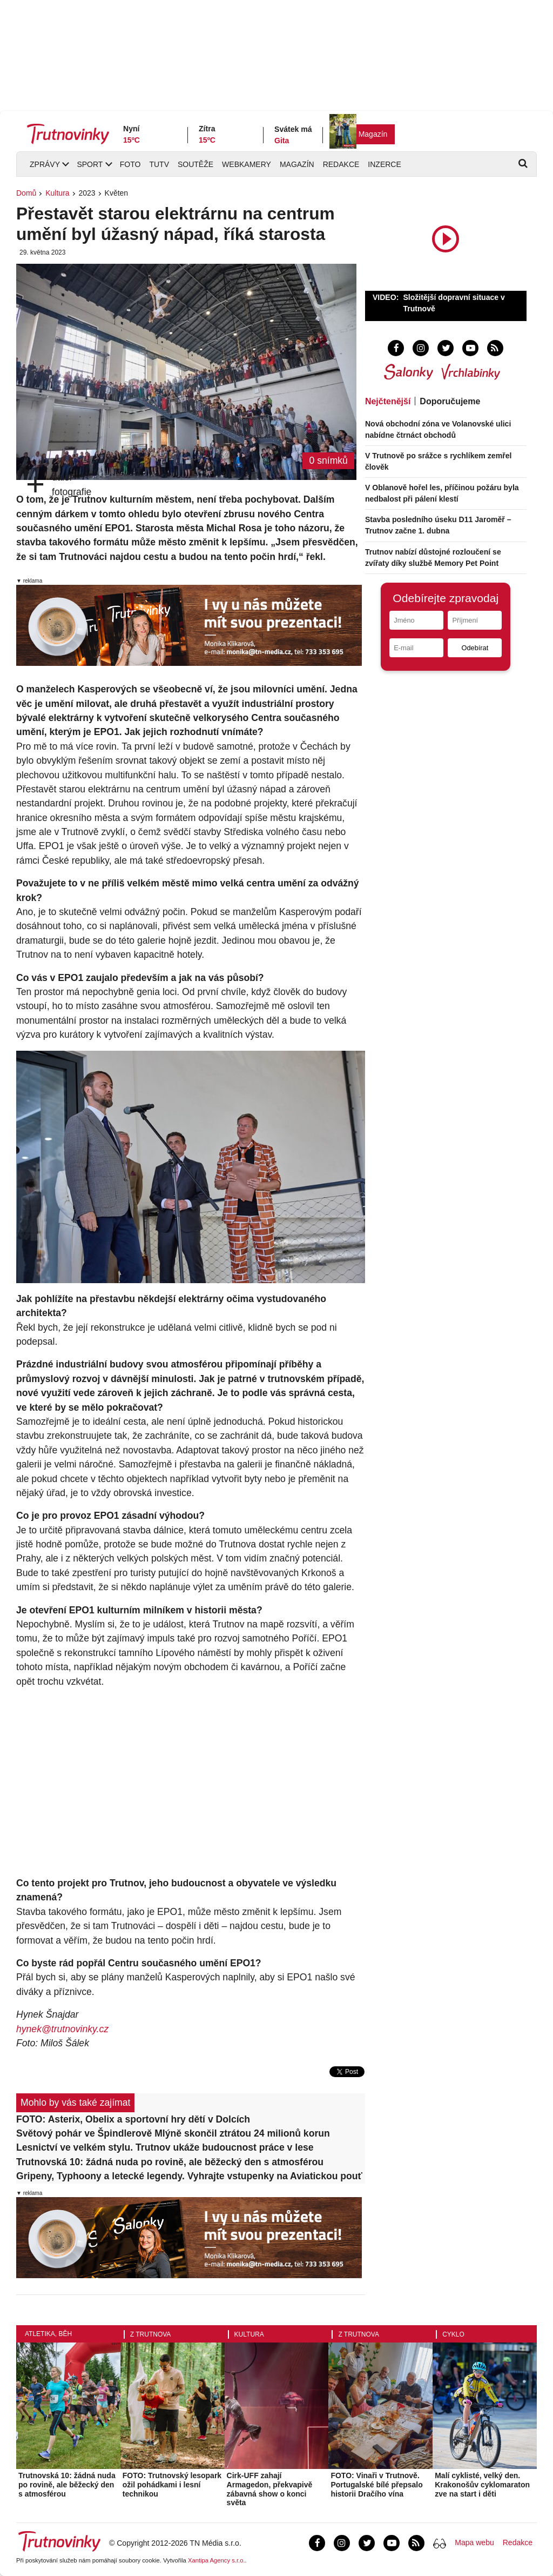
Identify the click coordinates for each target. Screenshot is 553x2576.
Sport (90, 164)
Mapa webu (474, 2542)
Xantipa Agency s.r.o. (216, 2560)
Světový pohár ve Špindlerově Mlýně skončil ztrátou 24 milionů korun (173, 2133)
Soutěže (195, 164)
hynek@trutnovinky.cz (62, 2029)
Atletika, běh (48, 2334)
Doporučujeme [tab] (450, 401)
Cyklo (453, 2334)
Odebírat (474, 648)
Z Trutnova (150, 2334)
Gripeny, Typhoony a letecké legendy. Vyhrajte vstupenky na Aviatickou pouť (189, 2176)
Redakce (341, 164)
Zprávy (45, 164)
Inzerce (384, 164)
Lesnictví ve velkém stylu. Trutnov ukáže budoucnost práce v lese (165, 2147)
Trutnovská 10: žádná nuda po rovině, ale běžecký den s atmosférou (169, 2162)
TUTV (159, 164)
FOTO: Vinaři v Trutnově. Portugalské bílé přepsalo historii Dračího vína (376, 2484)
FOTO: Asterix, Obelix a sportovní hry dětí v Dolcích (133, 2119)
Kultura (57, 193)
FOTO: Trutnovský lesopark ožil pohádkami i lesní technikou (172, 2484)
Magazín (373, 134)
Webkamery (246, 164)
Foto (130, 164)
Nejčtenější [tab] (387, 401)
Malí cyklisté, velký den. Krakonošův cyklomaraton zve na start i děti (482, 2484)
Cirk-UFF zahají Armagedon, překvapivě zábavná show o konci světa (270, 2489)
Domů (26, 193)
